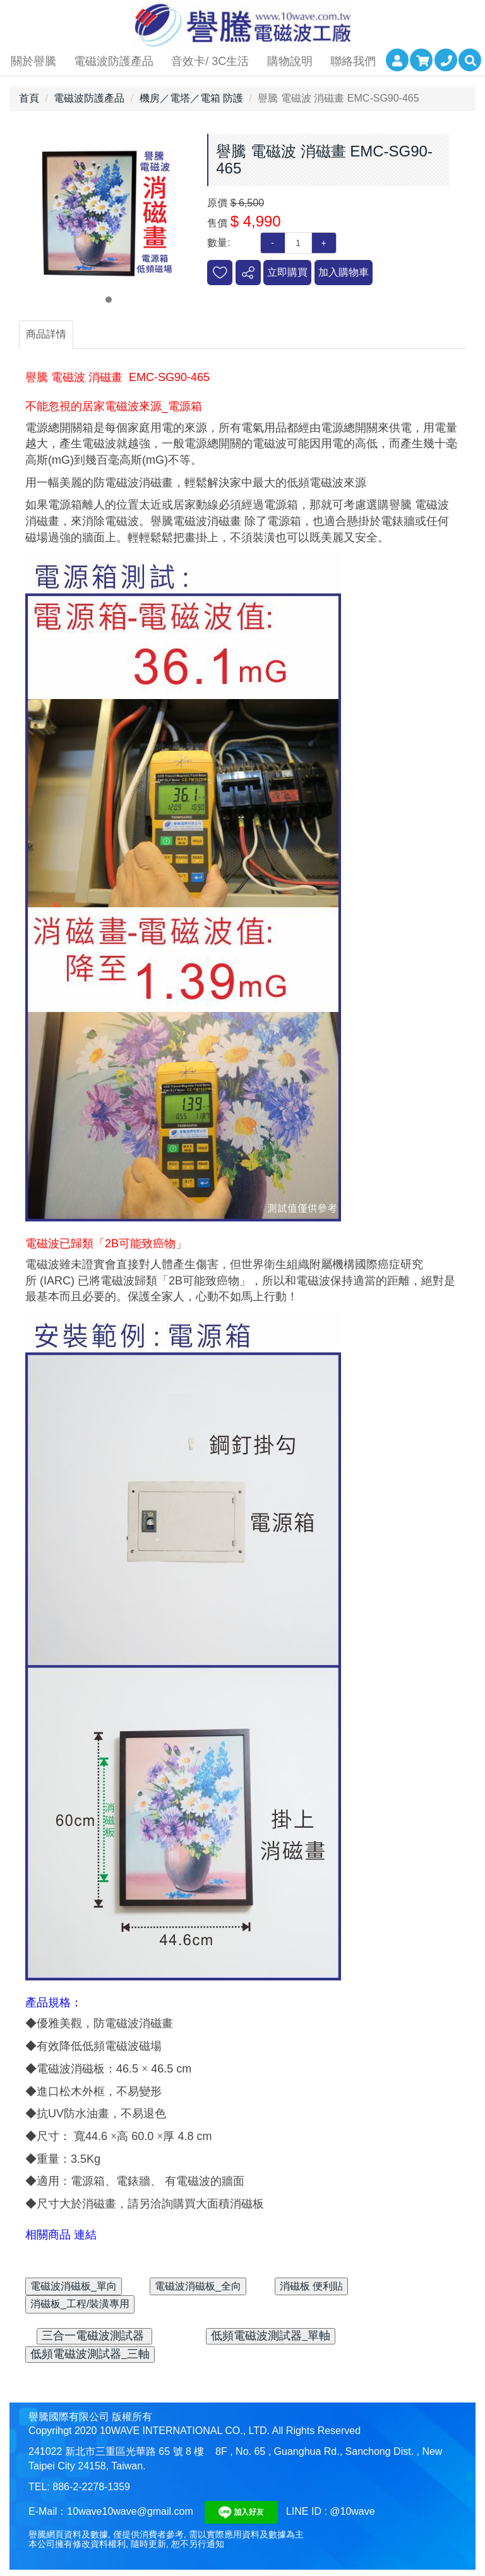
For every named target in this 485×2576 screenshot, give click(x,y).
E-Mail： (47, 2511)
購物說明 (290, 61)
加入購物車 (343, 272)
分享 (248, 272)
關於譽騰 (33, 61)
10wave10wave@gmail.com (130, 2511)
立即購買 (287, 272)
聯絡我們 (353, 61)
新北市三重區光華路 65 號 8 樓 (134, 2451)
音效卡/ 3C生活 (210, 61)
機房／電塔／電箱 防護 (191, 98)
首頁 (29, 98)
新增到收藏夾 (219, 272)
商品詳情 (46, 334)
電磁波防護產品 (113, 61)
